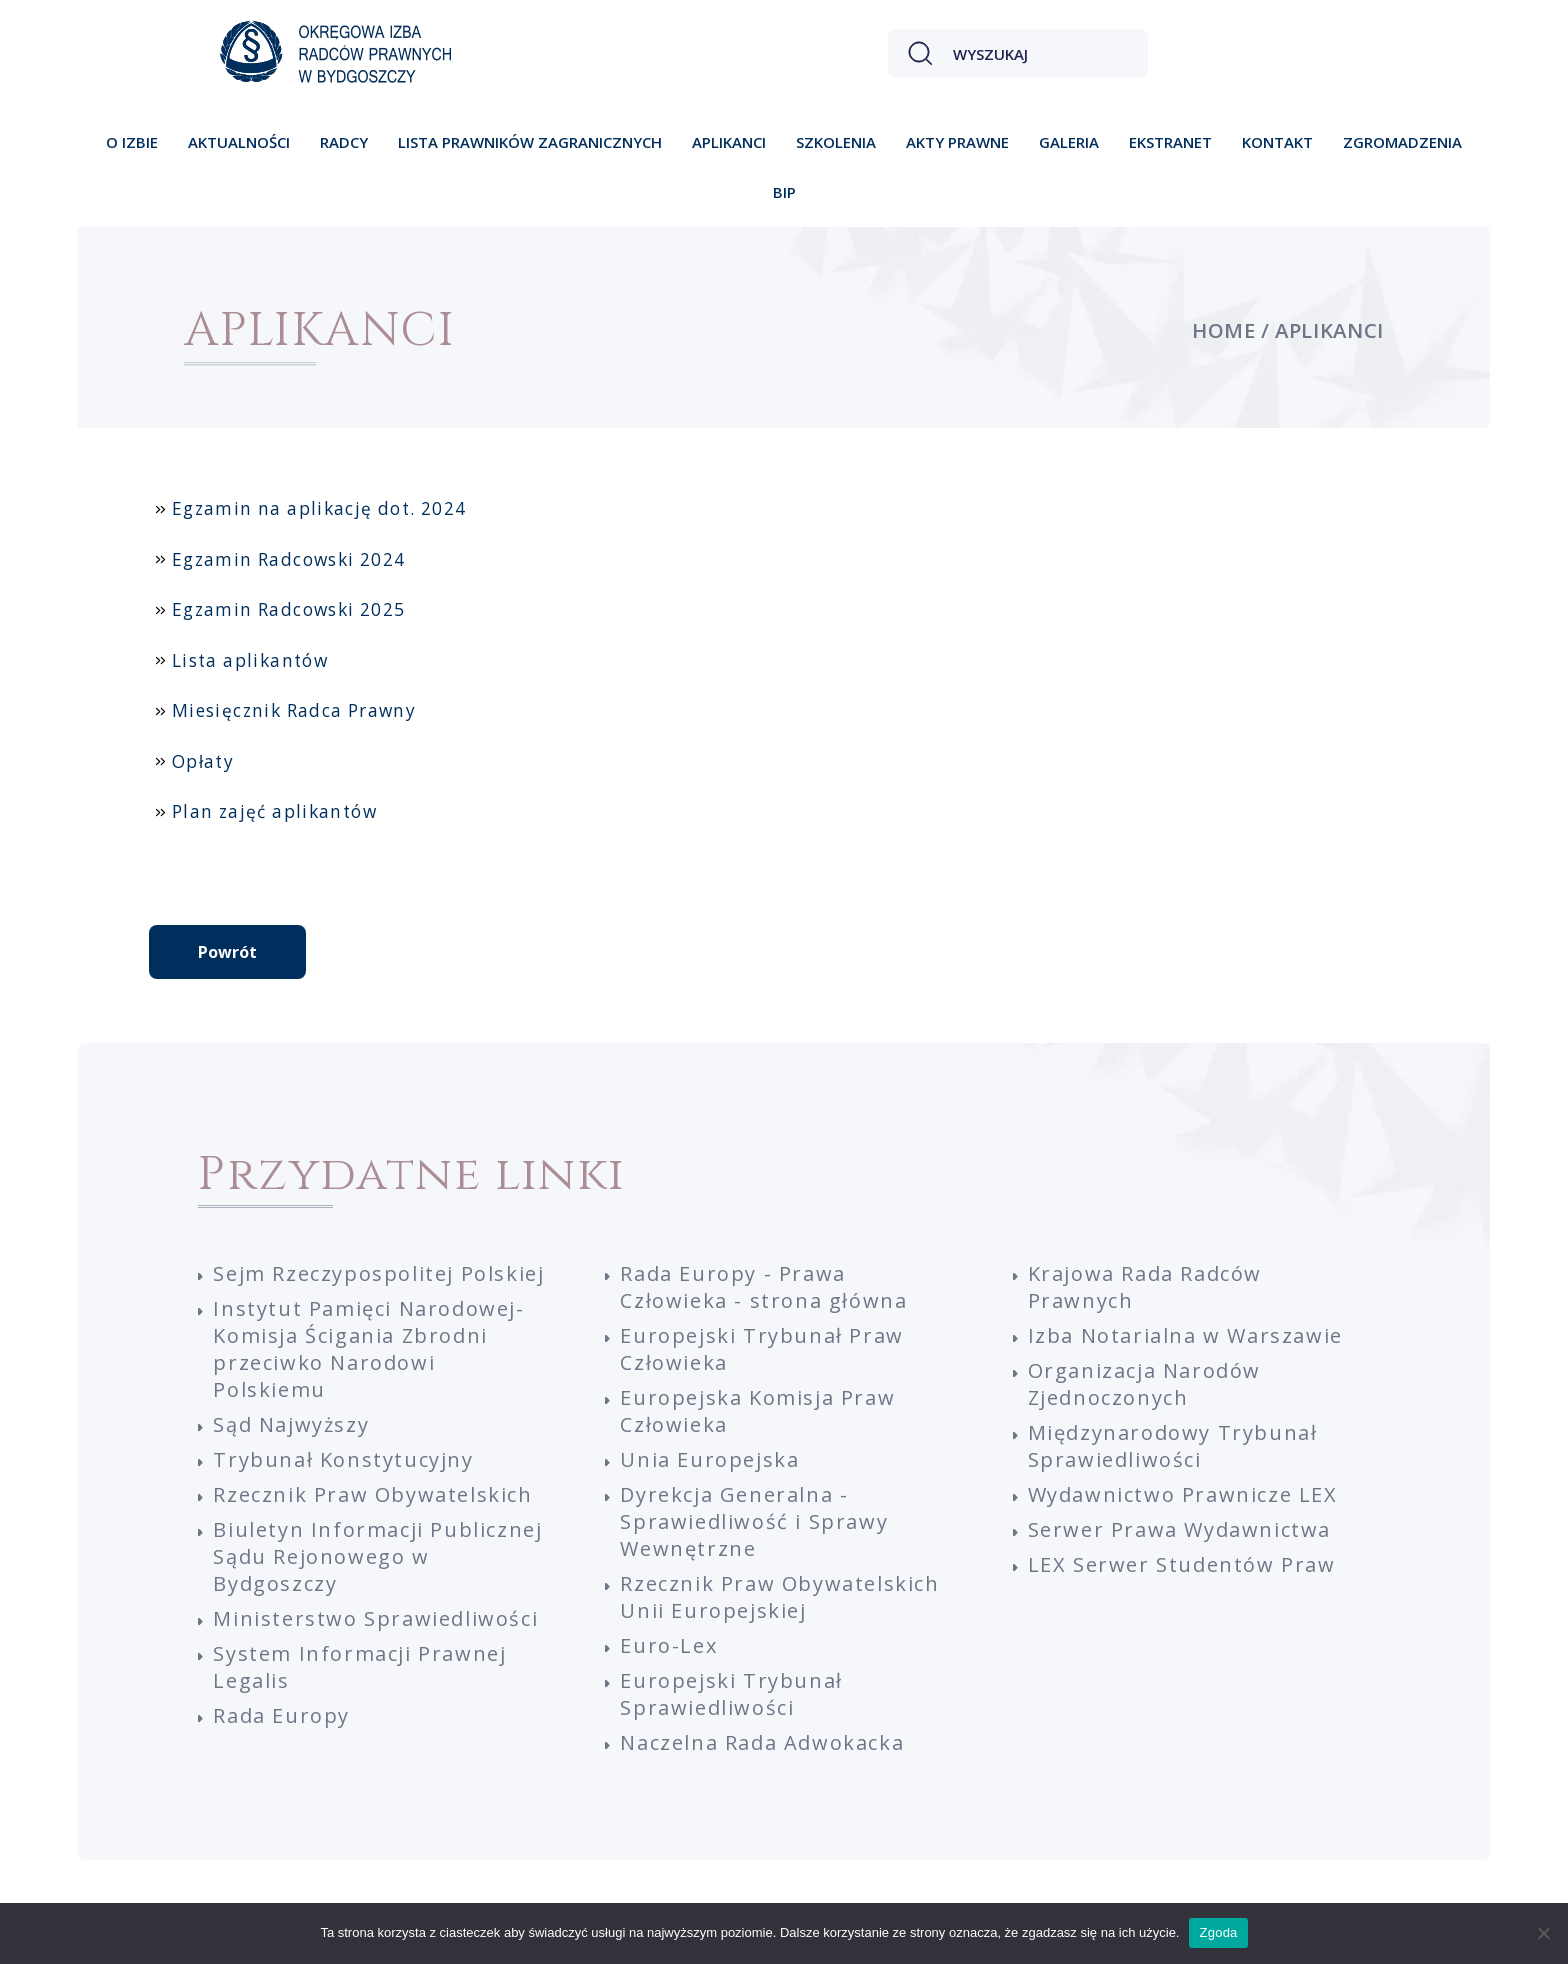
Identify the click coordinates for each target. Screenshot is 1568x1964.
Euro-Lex (668, 1645)
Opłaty (203, 761)
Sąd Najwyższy (291, 1424)
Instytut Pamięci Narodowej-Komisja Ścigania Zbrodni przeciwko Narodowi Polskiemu (368, 1349)
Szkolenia (836, 142)
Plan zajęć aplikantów (274, 811)
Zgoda (1218, 1932)
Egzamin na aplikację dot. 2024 (319, 508)
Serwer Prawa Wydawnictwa (1179, 1529)
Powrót (227, 952)
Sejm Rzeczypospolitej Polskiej (378, 1273)
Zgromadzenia (1402, 142)
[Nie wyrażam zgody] (1543, 1933)
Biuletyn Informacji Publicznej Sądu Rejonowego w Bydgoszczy (377, 1556)
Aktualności (239, 142)
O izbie (132, 142)
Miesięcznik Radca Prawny (294, 710)
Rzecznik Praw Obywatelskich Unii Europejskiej (779, 1597)
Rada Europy (281, 1715)
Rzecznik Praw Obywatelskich (372, 1494)
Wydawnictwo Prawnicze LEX (1183, 1494)
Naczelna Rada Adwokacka (762, 1742)
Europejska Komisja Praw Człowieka (757, 1411)
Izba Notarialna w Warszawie (1185, 1335)
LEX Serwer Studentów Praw (1182, 1564)
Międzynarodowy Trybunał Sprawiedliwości (1173, 1446)
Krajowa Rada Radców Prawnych (1145, 1287)
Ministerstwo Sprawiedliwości (375, 1618)
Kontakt (1277, 142)
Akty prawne (957, 142)
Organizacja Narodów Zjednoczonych (1144, 1384)
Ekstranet (1170, 142)
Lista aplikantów (250, 660)
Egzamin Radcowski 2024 (288, 559)
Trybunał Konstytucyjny (343, 1459)
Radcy (344, 142)
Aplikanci (729, 142)
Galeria (1069, 142)
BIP (784, 192)
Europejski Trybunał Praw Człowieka (761, 1349)
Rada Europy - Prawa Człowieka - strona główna (763, 1287)
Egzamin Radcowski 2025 (288, 609)
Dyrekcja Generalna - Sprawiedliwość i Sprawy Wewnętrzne (754, 1521)
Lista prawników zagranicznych (530, 142)
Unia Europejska (709, 1459)
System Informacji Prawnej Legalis (359, 1667)
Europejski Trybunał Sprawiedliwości (731, 1694)
